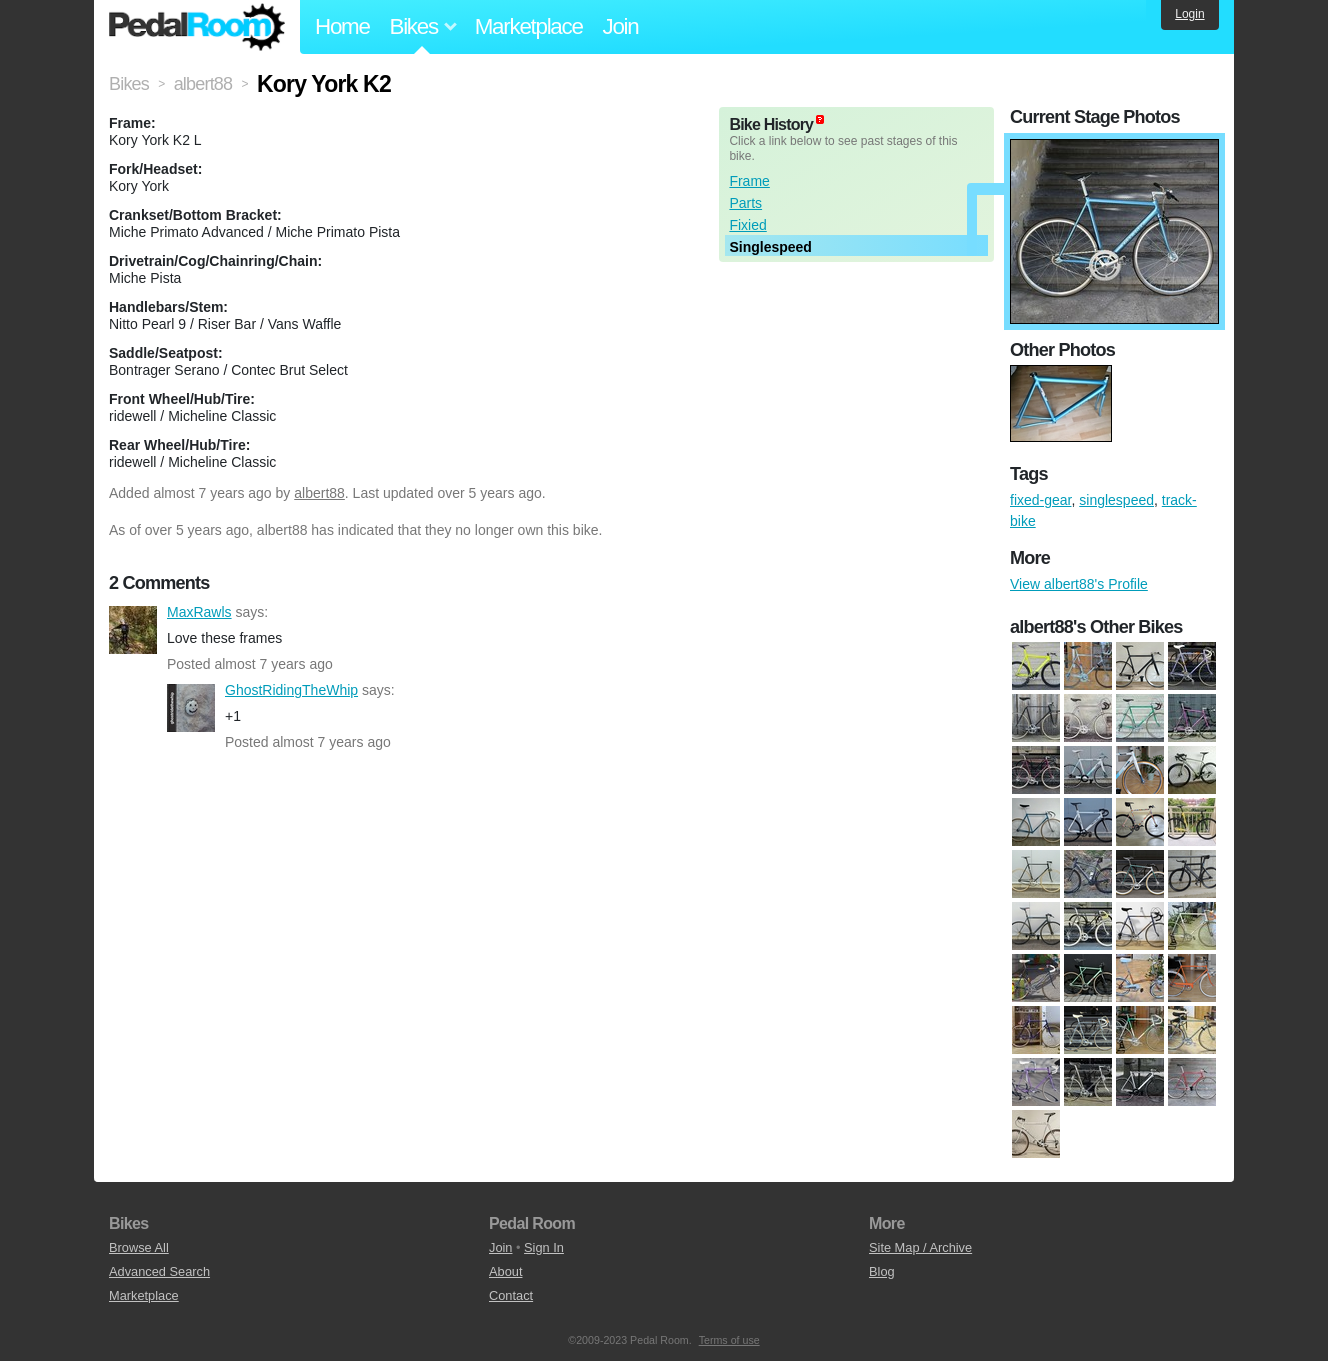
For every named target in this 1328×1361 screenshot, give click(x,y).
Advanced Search (159, 1271)
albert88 (319, 493)
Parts (745, 203)
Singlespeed (770, 247)
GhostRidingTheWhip (191, 708)
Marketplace (529, 26)
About (505, 1271)
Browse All (139, 1247)
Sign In (544, 1247)
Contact (511, 1295)
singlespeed (1116, 500)
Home (342, 26)
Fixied (747, 225)
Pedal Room (197, 27)
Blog (882, 1271)
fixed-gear (1040, 500)
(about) (820, 119)
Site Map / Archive (920, 1247)
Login (1189, 14)
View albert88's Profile (1079, 584)
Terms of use (729, 1340)
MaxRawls (133, 630)
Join (621, 26)
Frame (749, 181)
